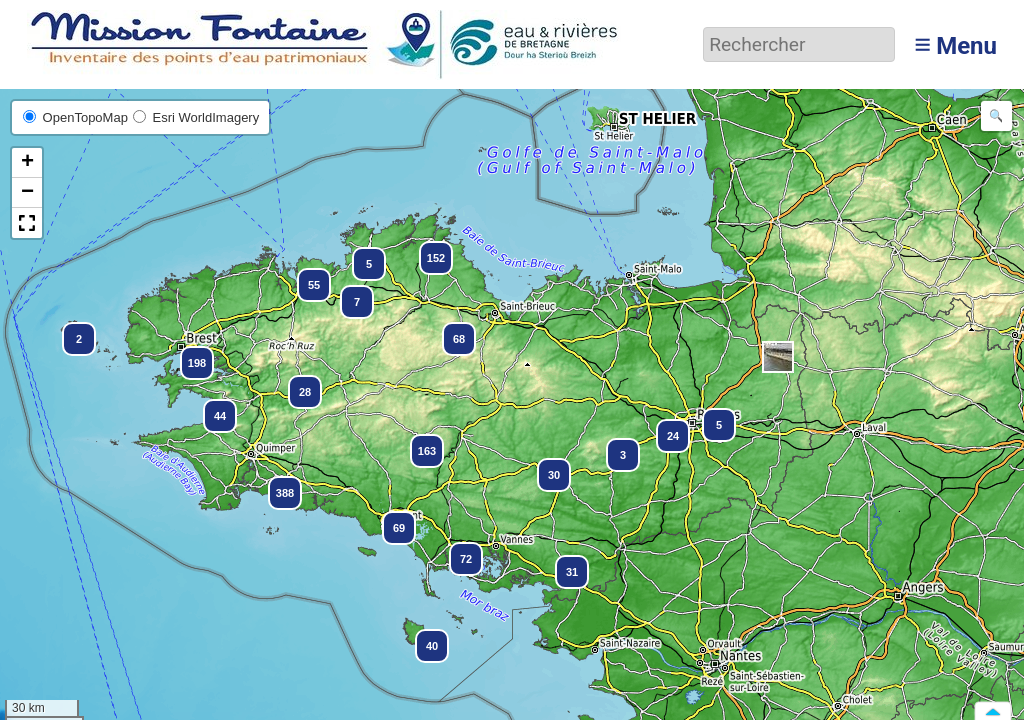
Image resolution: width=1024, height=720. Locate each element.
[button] (778, 357)
